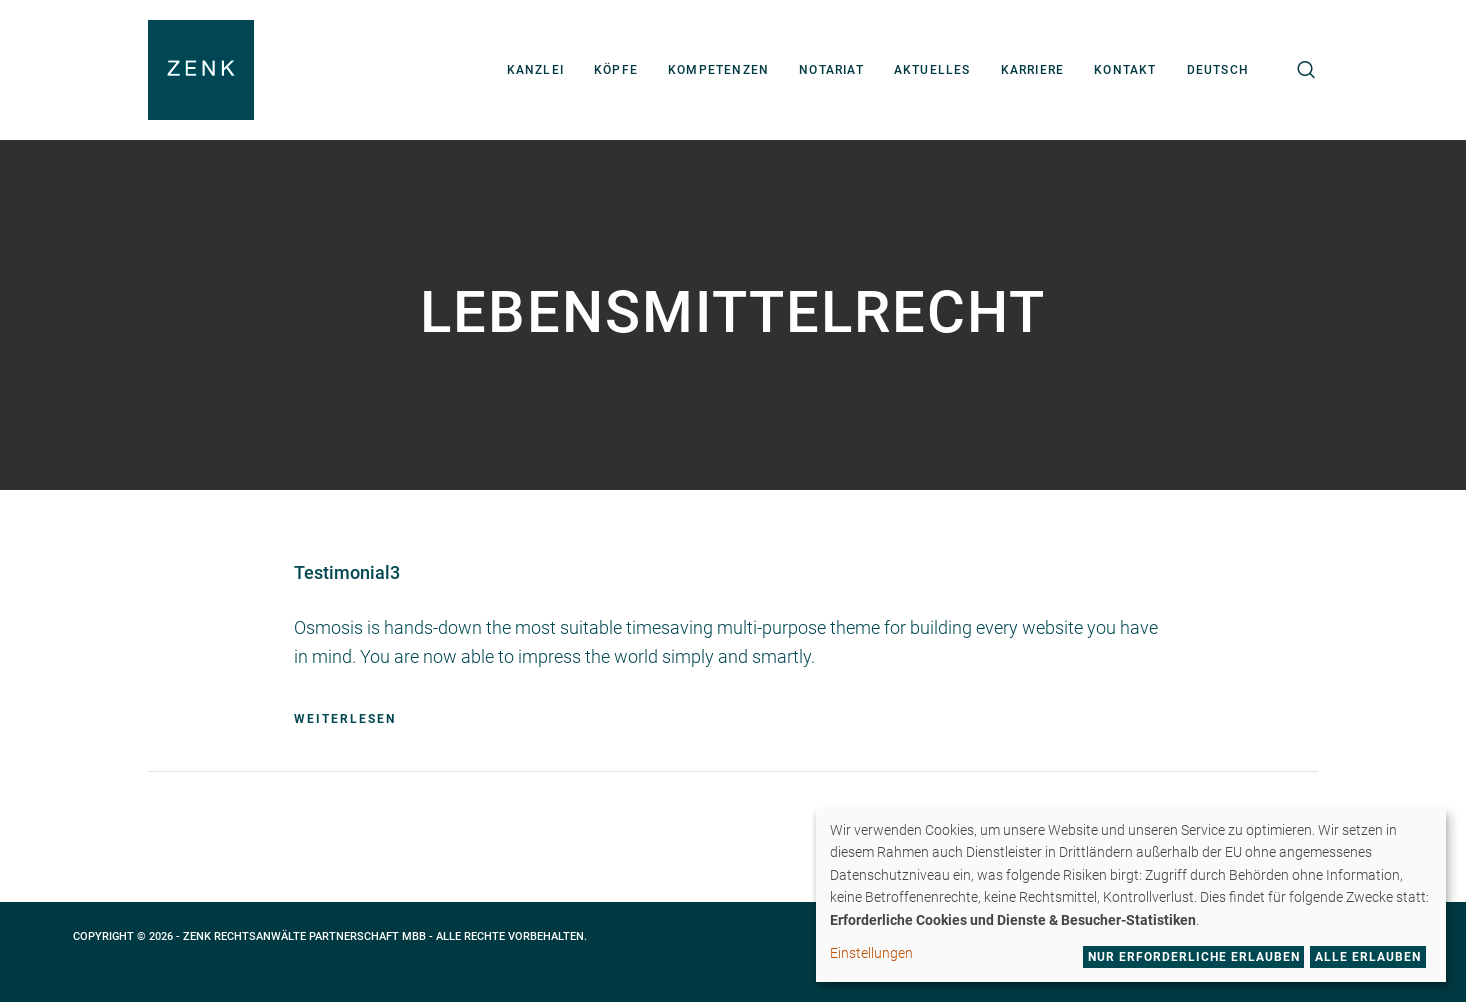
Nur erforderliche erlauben (1194, 957)
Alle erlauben (1368, 957)
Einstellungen (871, 953)
